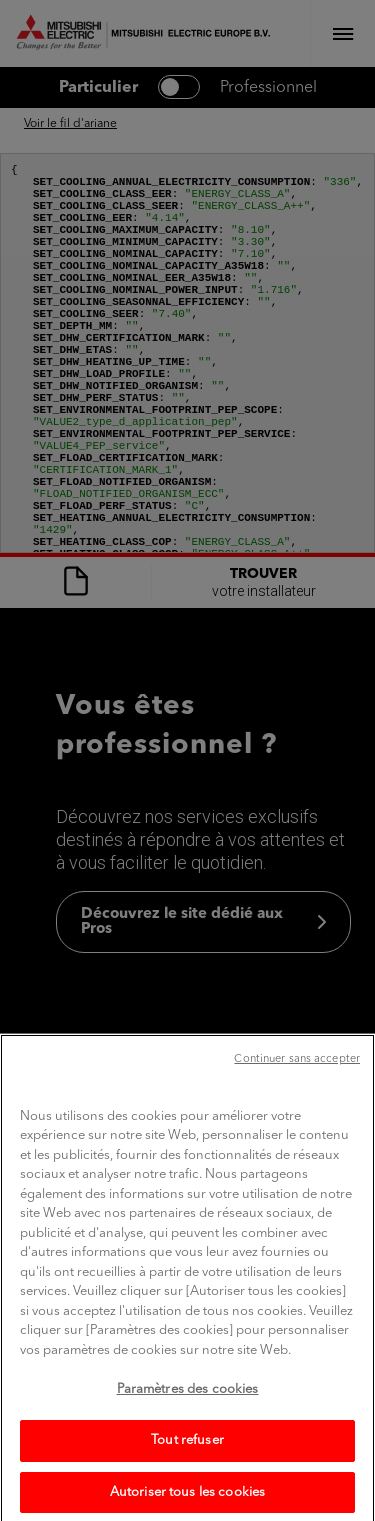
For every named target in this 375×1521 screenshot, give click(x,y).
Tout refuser (187, 1474)
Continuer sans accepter (297, 1093)
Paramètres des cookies (188, 1424)
